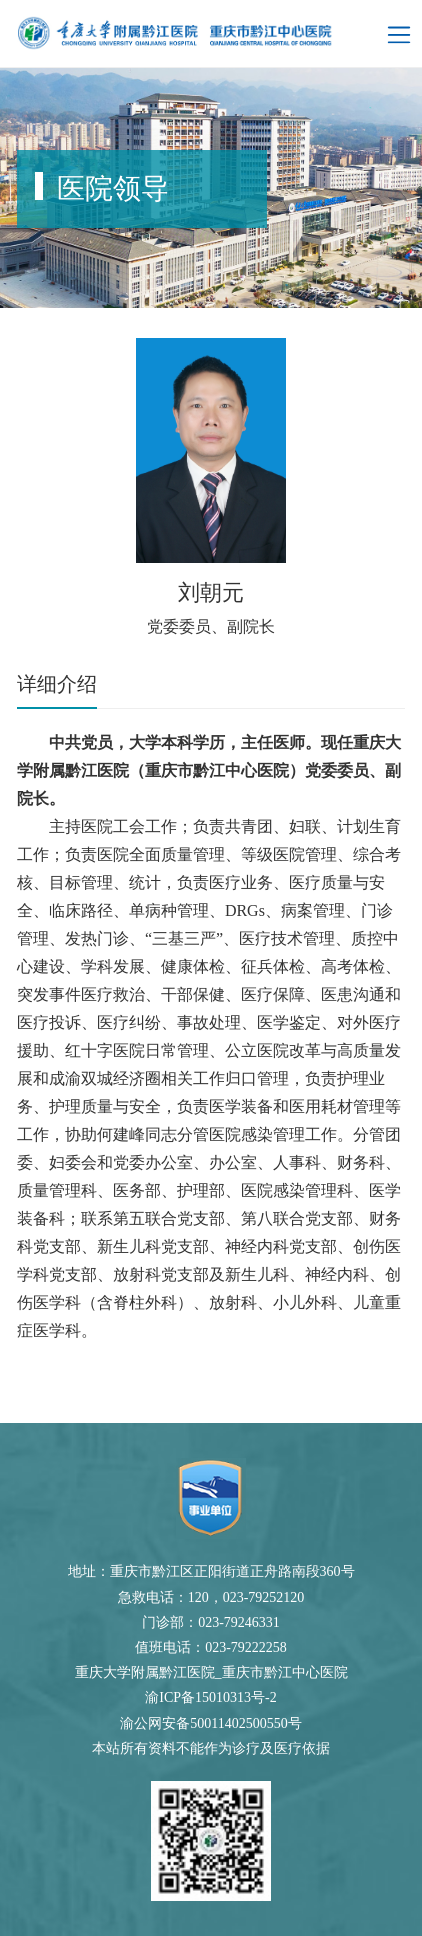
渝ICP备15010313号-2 (210, 1697)
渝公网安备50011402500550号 (210, 1723)
